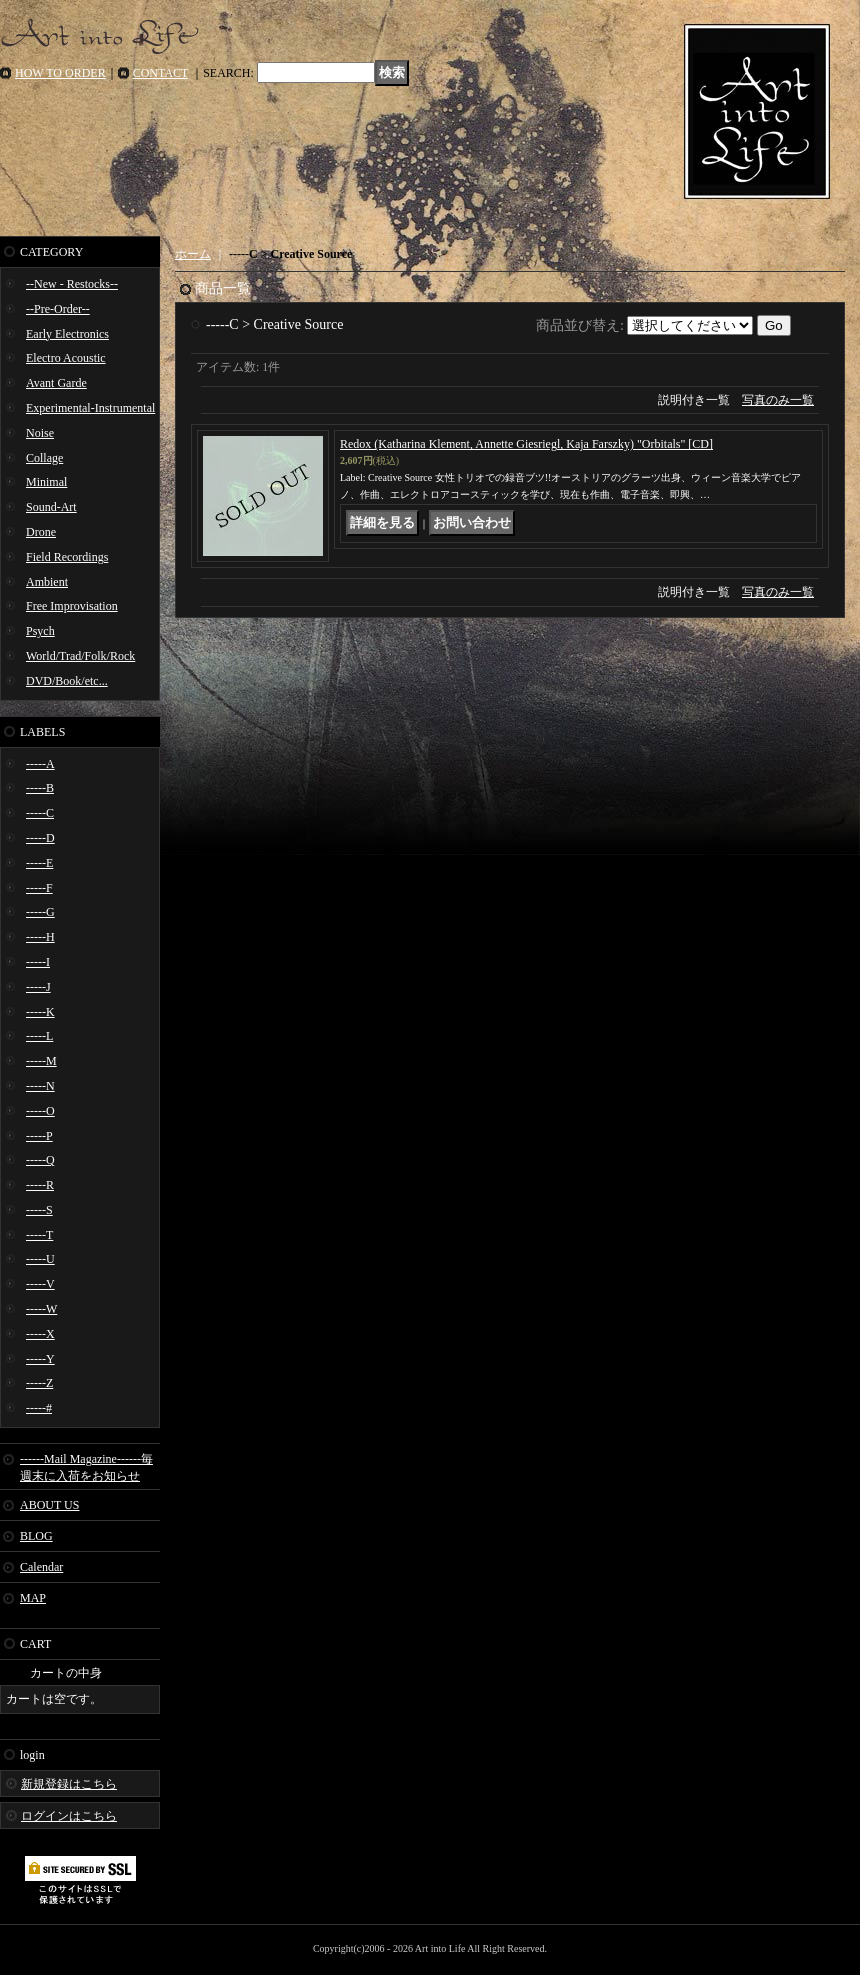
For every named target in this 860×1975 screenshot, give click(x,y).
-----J (38, 987)
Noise (40, 433)
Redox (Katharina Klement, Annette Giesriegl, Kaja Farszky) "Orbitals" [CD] (526, 444)
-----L (39, 1036)
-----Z (39, 1383)
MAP (33, 1598)
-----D (40, 838)
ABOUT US (49, 1505)
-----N (40, 1086)
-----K (40, 1012)
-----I (38, 962)
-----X (40, 1334)
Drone (41, 532)
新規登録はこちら (69, 1784)
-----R (40, 1185)
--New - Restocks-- (72, 284)
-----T (39, 1235)
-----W (41, 1309)
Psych (40, 631)
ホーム (193, 254)
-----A (40, 764)
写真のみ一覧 (778, 400)
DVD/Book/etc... (67, 681)
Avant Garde (56, 383)
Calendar (41, 1567)
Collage (44, 458)
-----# (39, 1408)
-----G (40, 912)
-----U (40, 1259)
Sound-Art (51, 507)
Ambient (47, 582)
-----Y (40, 1359)
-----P (39, 1136)
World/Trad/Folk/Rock (80, 656)
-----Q (40, 1160)
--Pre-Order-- (58, 309)
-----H (40, 937)
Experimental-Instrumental (90, 408)
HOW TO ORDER (60, 73)
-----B (40, 788)
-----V (40, 1284)
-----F (39, 888)
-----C (40, 813)
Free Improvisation (72, 606)
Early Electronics (67, 334)
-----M (41, 1061)
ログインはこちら (69, 1816)
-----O (40, 1111)
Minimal (46, 482)
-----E (39, 863)
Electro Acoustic (66, 358)
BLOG (36, 1536)
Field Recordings (67, 557)
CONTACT (161, 73)
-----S (39, 1210)
